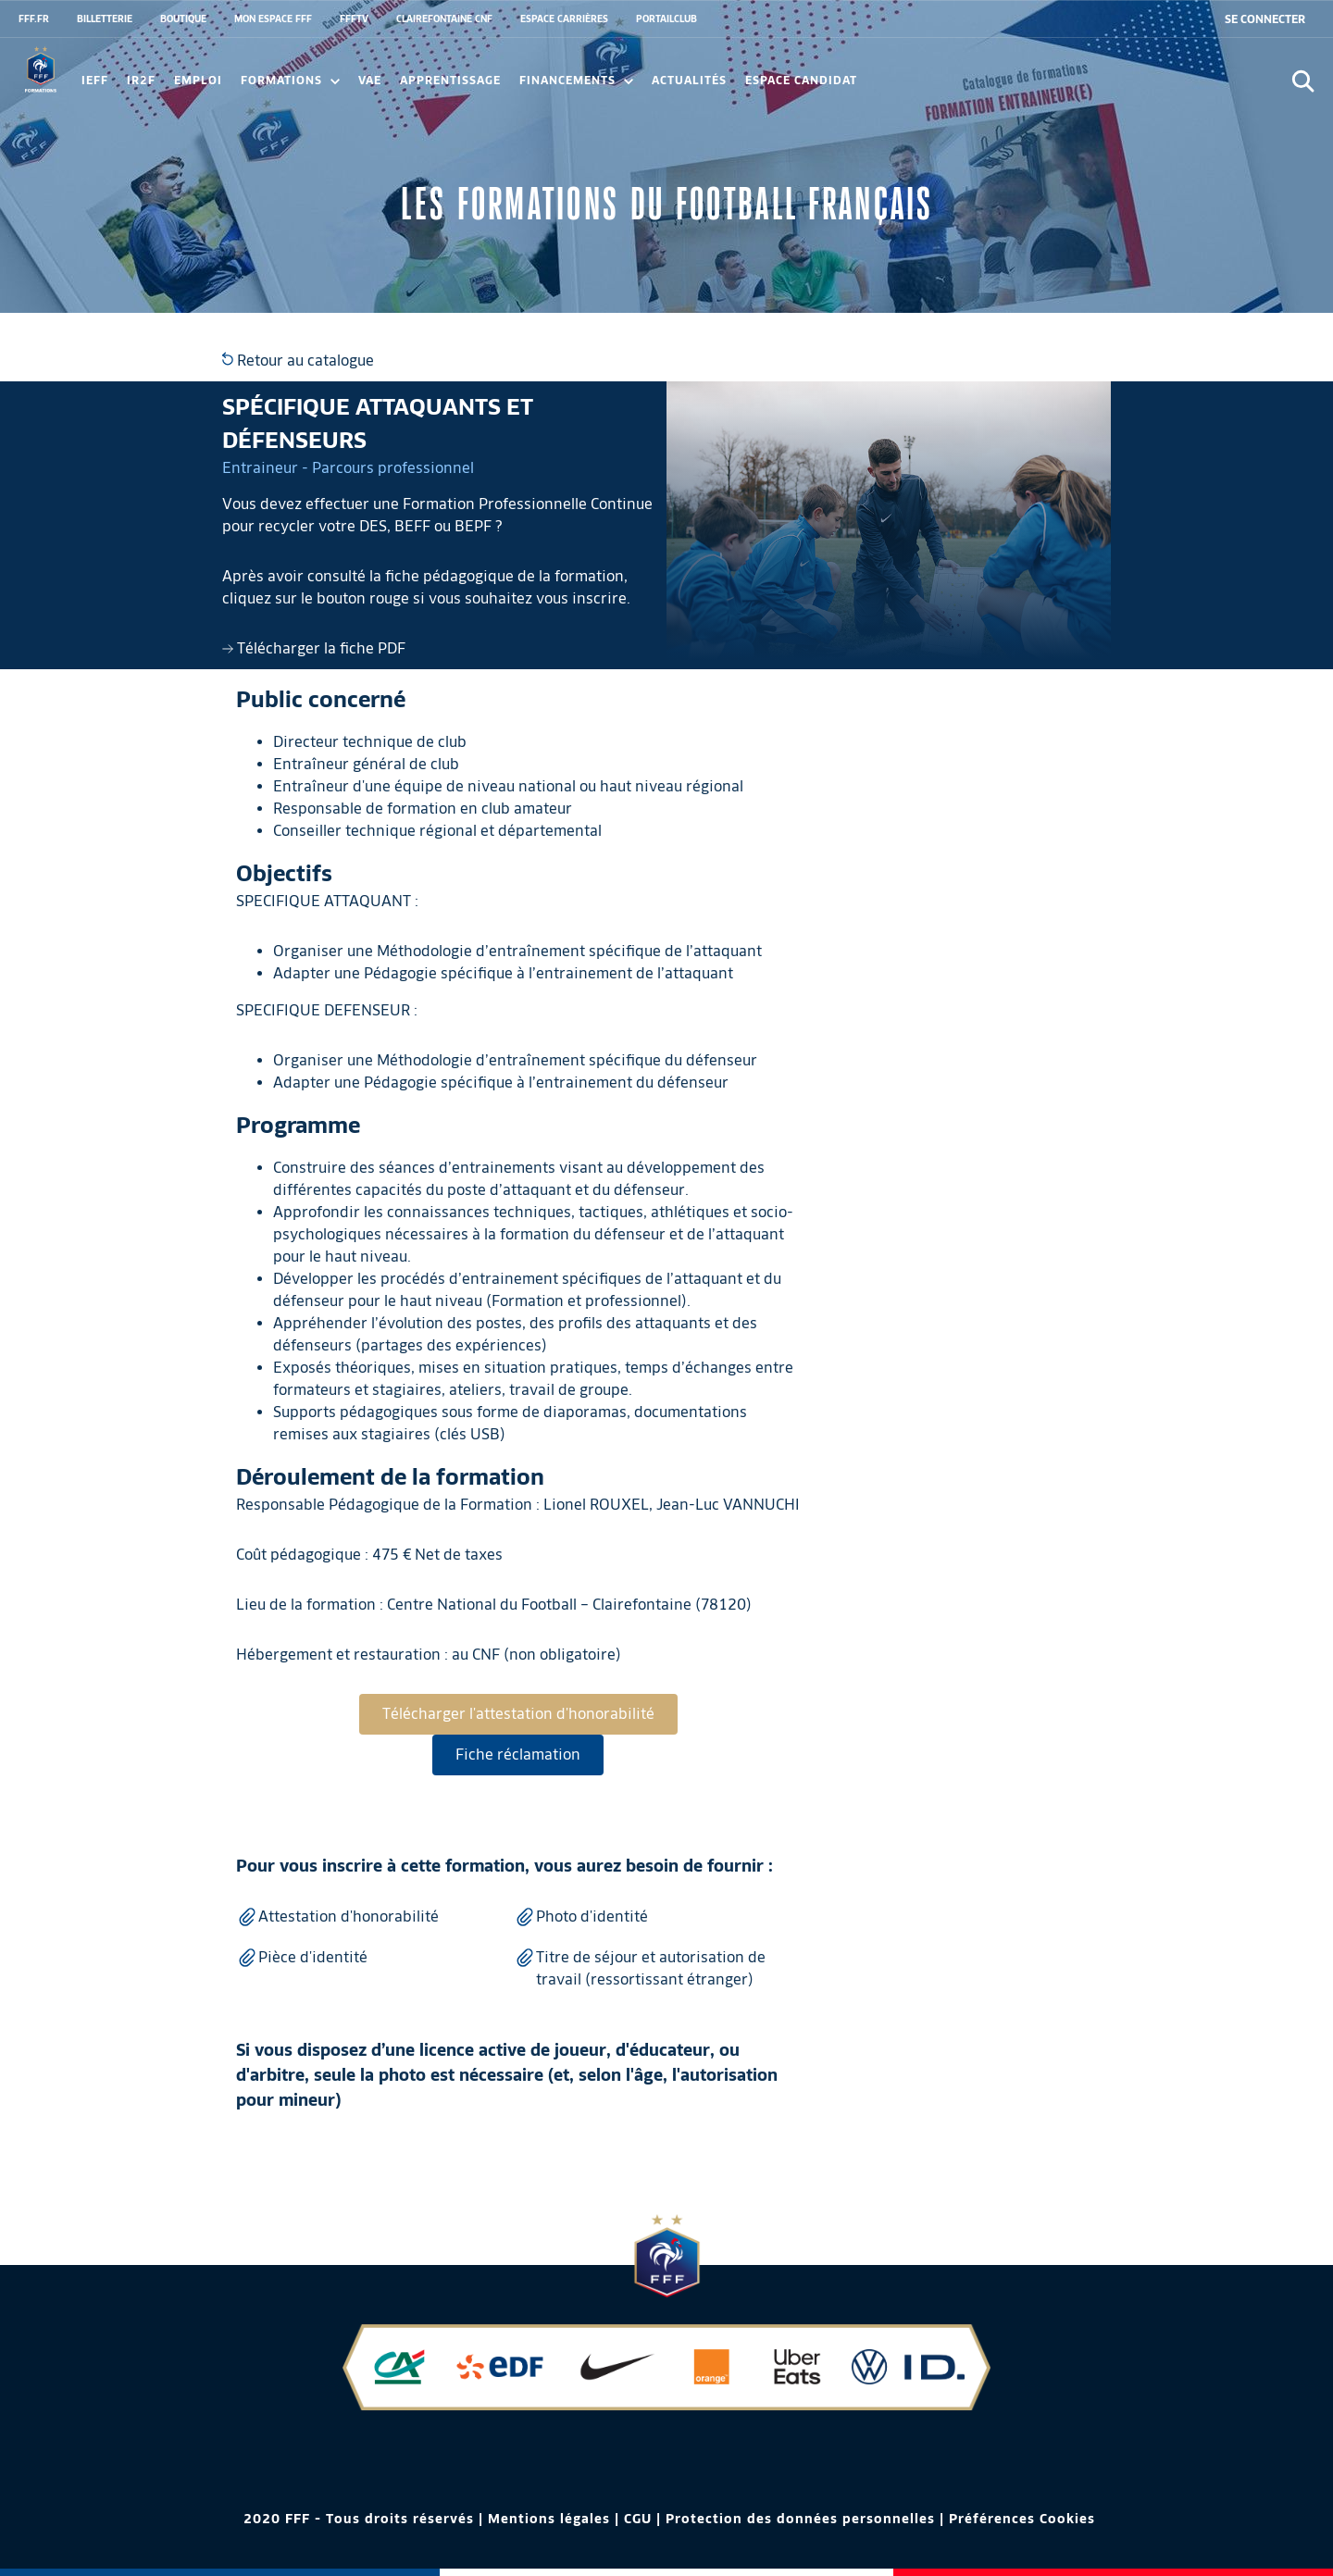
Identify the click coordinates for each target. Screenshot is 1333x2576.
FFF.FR (34, 18)
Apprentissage (450, 80)
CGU (638, 2518)
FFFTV (354, 18)
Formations (290, 80)
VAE (369, 80)
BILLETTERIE (104, 18)
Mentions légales (549, 2518)
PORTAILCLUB (666, 18)
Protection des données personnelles (800, 2518)
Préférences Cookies (1022, 2518)
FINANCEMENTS (576, 80)
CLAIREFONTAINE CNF (444, 18)
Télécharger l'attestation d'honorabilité (518, 1714)
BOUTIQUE (183, 18)
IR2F (141, 80)
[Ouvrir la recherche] (1302, 81)
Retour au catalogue (298, 360)
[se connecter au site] (1265, 19)
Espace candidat (801, 80)
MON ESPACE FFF (273, 18)
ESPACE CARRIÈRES (564, 18)
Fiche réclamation (517, 1754)
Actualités (689, 80)
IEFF (94, 80)
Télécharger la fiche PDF (313, 648)
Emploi (198, 80)
